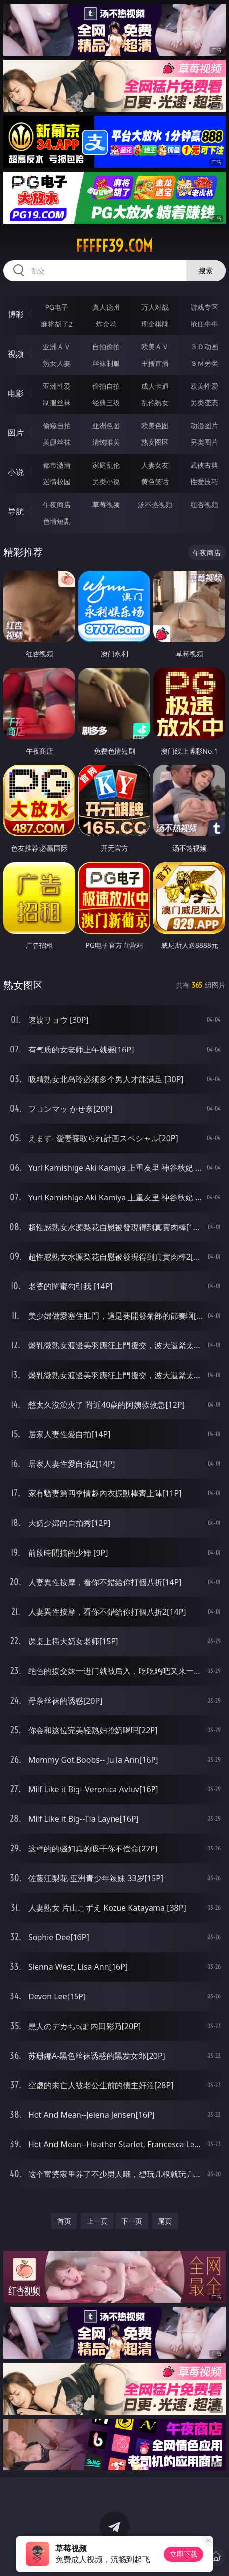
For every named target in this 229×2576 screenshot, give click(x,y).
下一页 (131, 2221)
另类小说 (106, 481)
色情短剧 (57, 521)
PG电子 (56, 307)
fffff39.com (114, 245)
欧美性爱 (204, 386)
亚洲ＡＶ (57, 346)
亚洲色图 (106, 425)
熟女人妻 (57, 363)
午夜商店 (57, 504)
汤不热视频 (155, 504)
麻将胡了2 (57, 323)
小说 (16, 472)
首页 (64, 2221)
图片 (16, 432)
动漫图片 (204, 425)
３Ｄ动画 (204, 346)
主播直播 (155, 363)
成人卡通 (155, 386)
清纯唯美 (106, 442)
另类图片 (204, 442)
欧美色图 (155, 425)
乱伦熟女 (155, 402)
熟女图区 (155, 442)
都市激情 (57, 465)
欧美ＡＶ (155, 346)
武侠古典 (204, 465)
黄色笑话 (155, 481)
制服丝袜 (57, 402)
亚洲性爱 (57, 386)
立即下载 (183, 2554)
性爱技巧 (204, 481)
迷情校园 (57, 481)
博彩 (16, 314)
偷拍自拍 (106, 386)
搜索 (206, 270)
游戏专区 (204, 307)
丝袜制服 (106, 363)
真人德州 (106, 307)
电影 (16, 393)
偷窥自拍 (57, 425)
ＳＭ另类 (204, 363)
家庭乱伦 (106, 465)
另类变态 (204, 402)
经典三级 (106, 402)
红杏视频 (204, 504)
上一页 (97, 2221)
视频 (16, 353)
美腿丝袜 (57, 442)
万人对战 (155, 307)
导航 (16, 511)
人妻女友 (155, 465)
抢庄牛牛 (204, 323)
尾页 (165, 2221)
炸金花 (106, 323)
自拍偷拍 (106, 346)
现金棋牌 (155, 323)
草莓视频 (106, 504)
